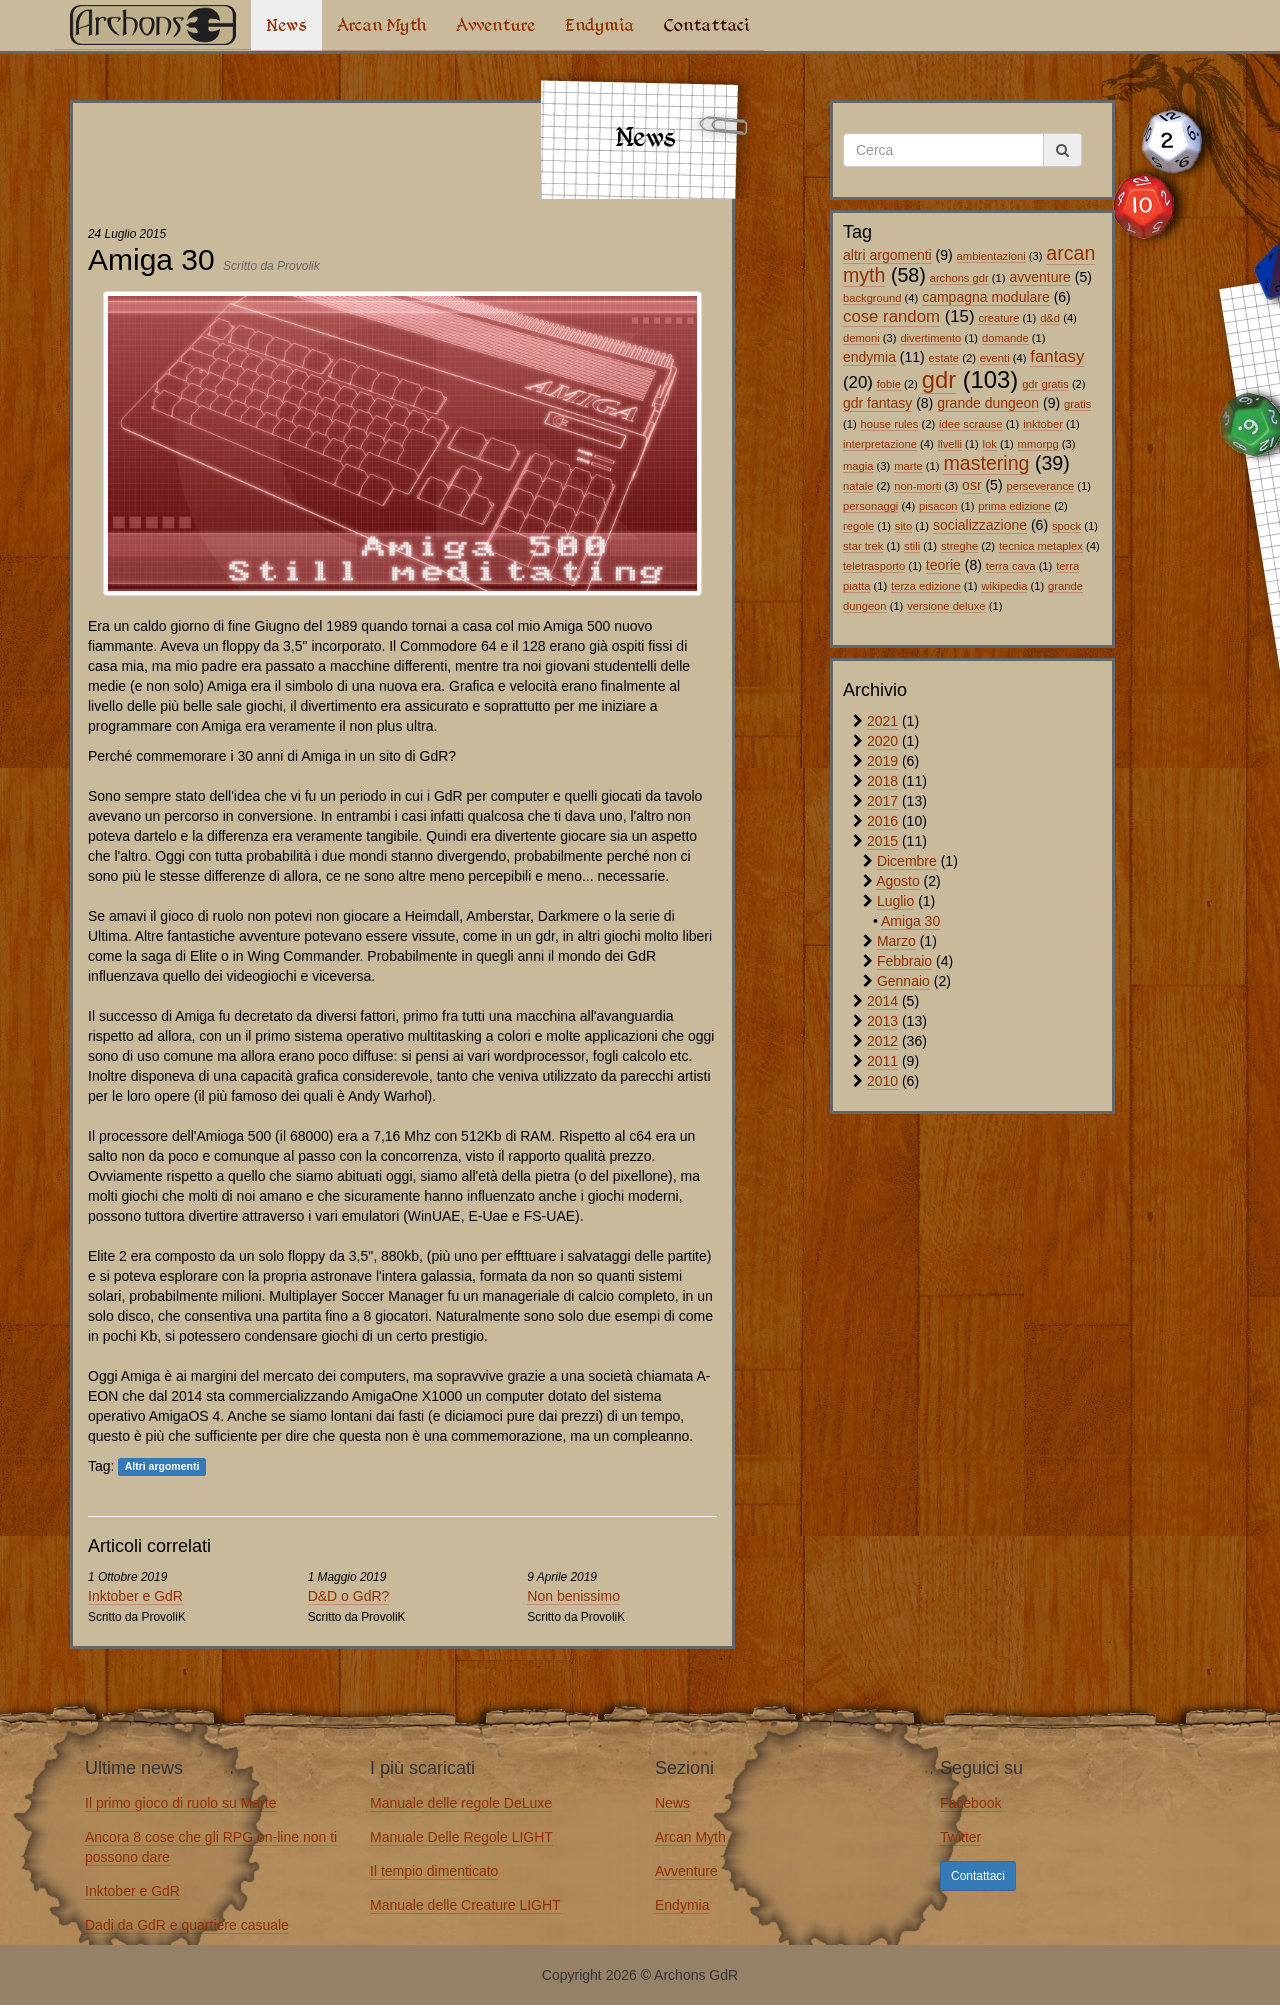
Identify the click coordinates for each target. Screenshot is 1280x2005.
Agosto (898, 881)
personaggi (870, 506)
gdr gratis (1045, 384)
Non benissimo (573, 1596)
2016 (882, 821)
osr (971, 485)
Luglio (895, 901)
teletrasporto (874, 566)
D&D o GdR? (349, 1596)
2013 (882, 1021)
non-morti (917, 486)
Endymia (599, 25)
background (872, 298)
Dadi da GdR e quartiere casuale (187, 1925)
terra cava (1011, 566)
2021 (882, 721)
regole (858, 526)
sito (903, 526)
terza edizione (926, 586)
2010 (882, 1081)
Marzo (896, 941)
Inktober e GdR (135, 1596)
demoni (861, 338)
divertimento (930, 338)
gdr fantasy (877, 403)
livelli (950, 444)
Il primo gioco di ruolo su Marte (180, 1803)
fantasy (1057, 356)
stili (912, 546)
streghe (959, 546)
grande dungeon (988, 403)
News (286, 25)
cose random (891, 316)
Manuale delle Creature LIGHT (465, 1905)
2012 (882, 1041)
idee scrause (970, 424)
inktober (1043, 424)
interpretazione (880, 444)
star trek (863, 546)
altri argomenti (887, 255)
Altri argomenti (162, 1467)
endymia (869, 357)
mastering (986, 463)
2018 (882, 781)
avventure (1039, 277)
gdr (939, 379)
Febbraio (904, 961)
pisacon (938, 506)
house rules (890, 424)
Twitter (960, 1837)
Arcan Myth (381, 25)
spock (1066, 526)
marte (908, 466)
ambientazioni (991, 256)
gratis (1077, 404)
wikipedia (1004, 586)
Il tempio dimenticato (434, 1871)
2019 (882, 761)
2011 (882, 1061)
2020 (882, 741)
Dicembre (907, 861)
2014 (882, 1001)
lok (990, 444)
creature (998, 318)
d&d (1050, 318)
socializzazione (980, 525)
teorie (943, 565)
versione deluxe (946, 606)
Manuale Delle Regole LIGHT (461, 1837)
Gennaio (903, 981)
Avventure (495, 25)
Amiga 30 (910, 921)
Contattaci (706, 25)
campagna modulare (986, 297)
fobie (889, 384)
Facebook (970, 1803)
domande (1005, 338)
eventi (995, 358)
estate (944, 358)
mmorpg (1038, 444)
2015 (882, 841)
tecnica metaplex (1041, 546)
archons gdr (959, 278)
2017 (882, 801)
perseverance (1040, 486)
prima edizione (1014, 506)
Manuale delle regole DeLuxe (461, 1803)
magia (858, 466)
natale (858, 486)
